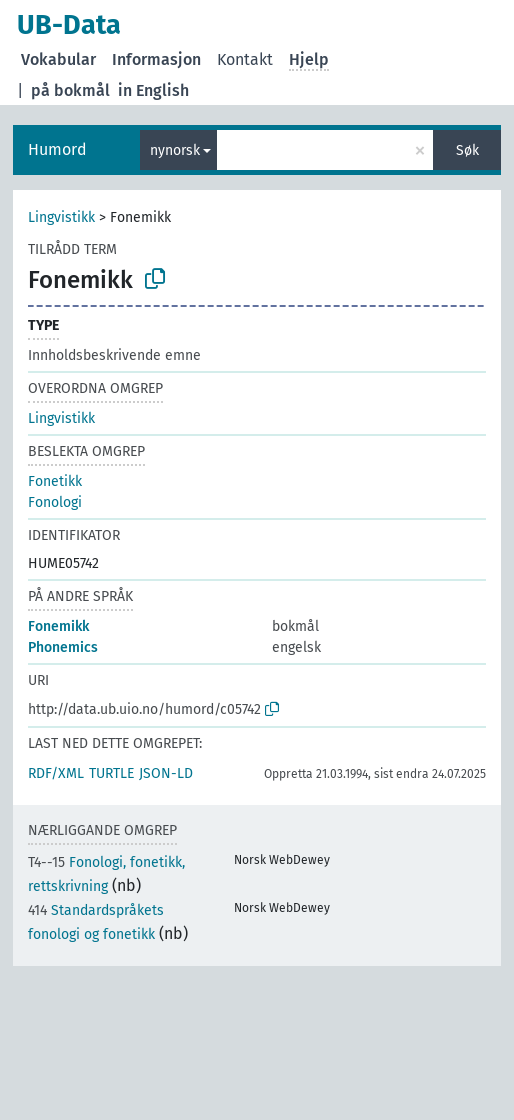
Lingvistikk (61, 217)
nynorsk (175, 150)
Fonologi (55, 502)
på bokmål (70, 90)
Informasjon (156, 59)
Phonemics (63, 647)
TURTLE (111, 773)
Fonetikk (55, 481)
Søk (467, 150)
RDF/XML (56, 773)
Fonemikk (58, 626)
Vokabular (58, 59)
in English (153, 90)
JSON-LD (166, 773)
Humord (57, 149)
